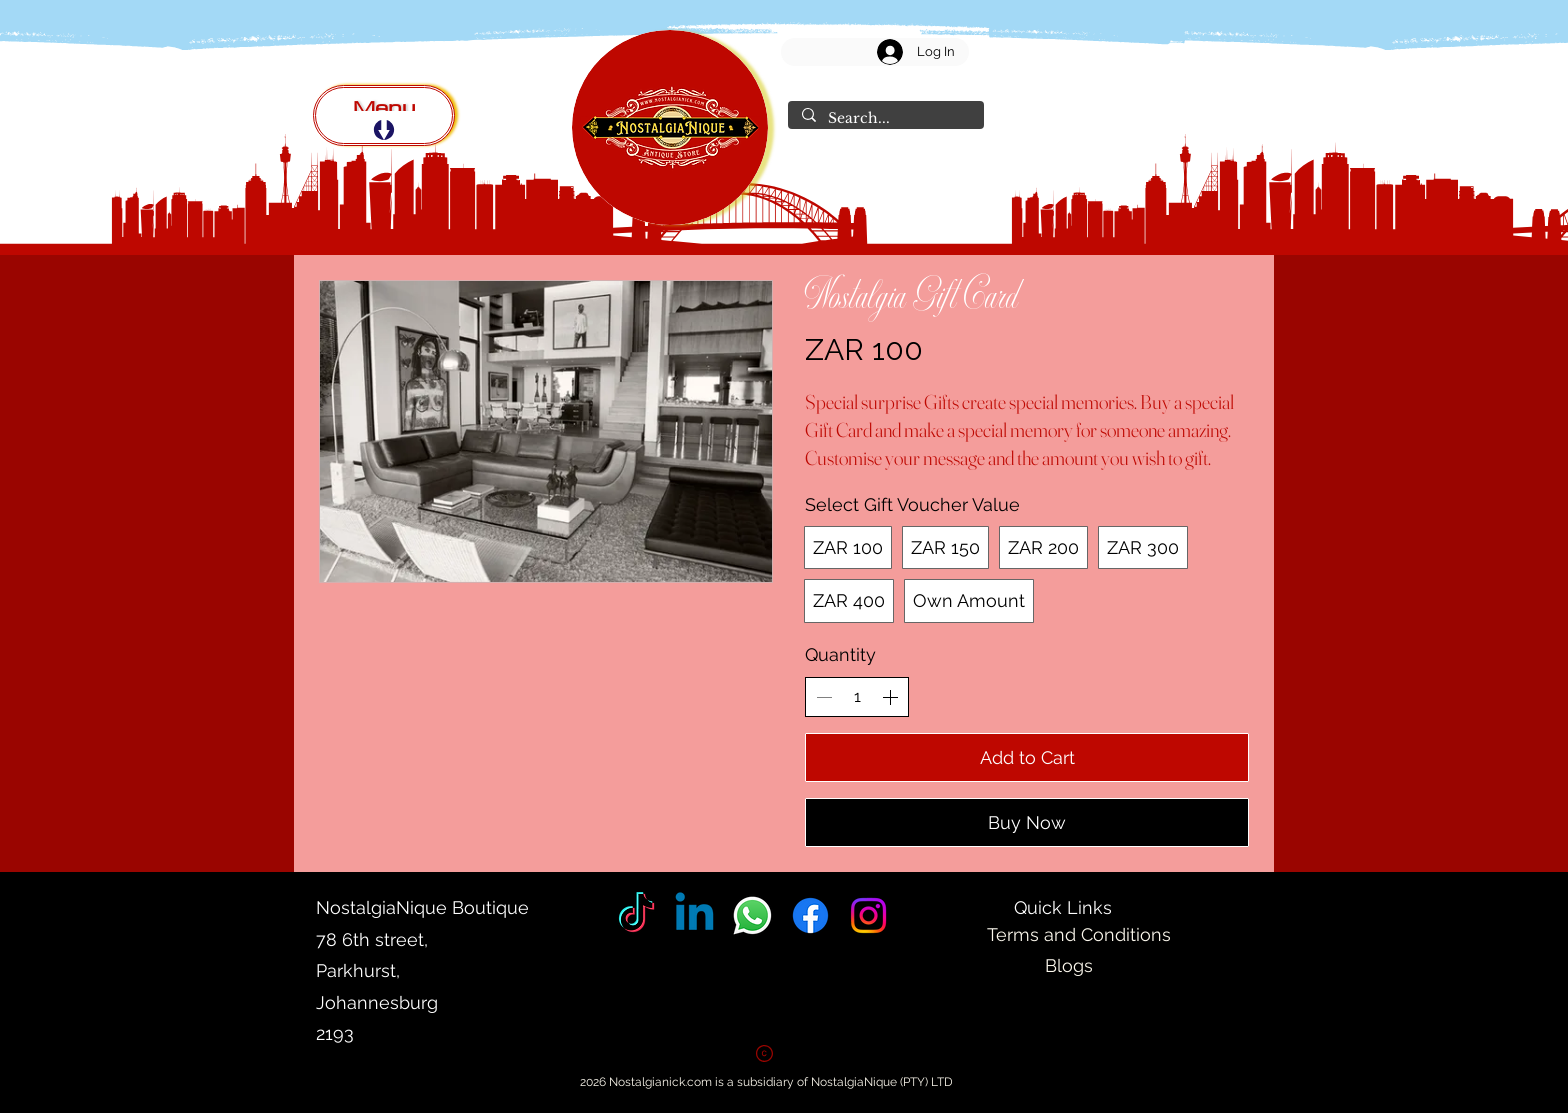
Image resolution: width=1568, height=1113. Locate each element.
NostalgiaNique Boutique (425, 907)
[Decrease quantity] (824, 697)
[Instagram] (868, 915)
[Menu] (384, 115)
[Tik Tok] (636, 915)
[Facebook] (810, 915)
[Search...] (885, 119)
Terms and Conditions (1079, 934)
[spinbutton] (857, 697)
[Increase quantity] (890, 697)
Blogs (1069, 965)
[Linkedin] (694, 915)
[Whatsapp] (752, 915)
